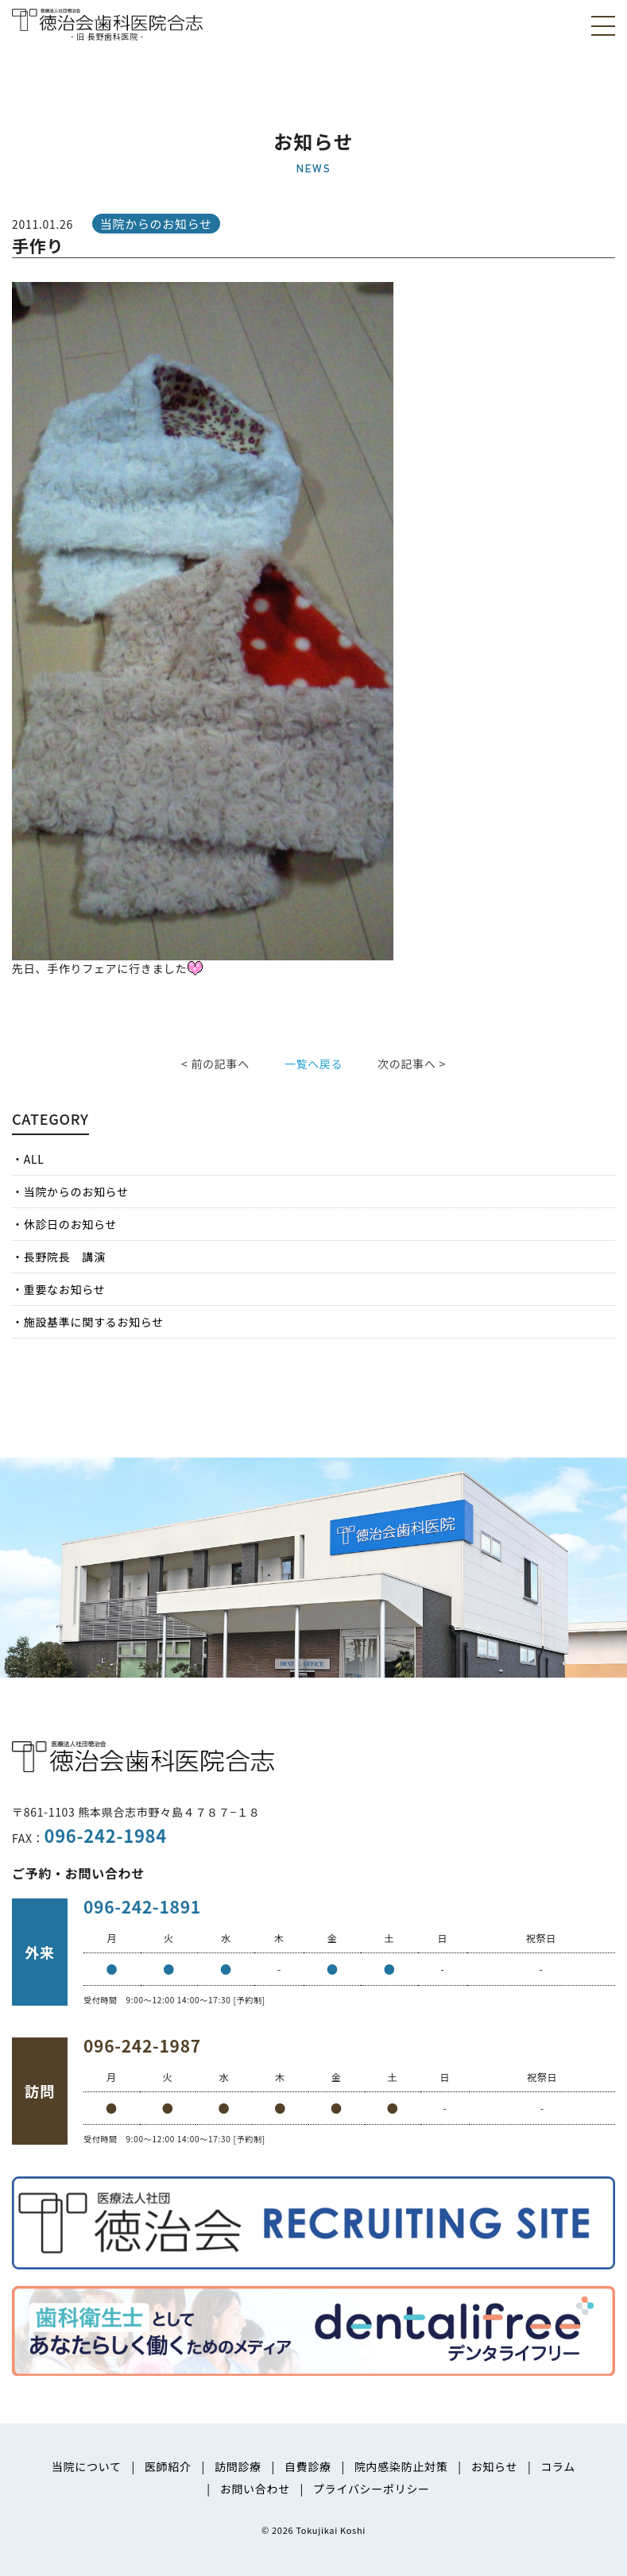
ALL (34, 1159)
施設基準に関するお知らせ (94, 1322)
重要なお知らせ (65, 1289)
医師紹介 (168, 2466)
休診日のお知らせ (70, 1224)
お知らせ (494, 2466)
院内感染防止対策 (401, 2466)
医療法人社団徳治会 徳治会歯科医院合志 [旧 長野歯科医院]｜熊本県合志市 (107, 23)
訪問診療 (238, 2466)
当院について (87, 2466)
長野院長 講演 (65, 1257)
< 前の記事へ (215, 1064)
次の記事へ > (411, 1064)
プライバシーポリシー (371, 2489)
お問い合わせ (255, 2489)
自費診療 (307, 2466)
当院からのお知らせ (76, 1191)
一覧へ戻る (313, 1064)
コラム (557, 2466)
